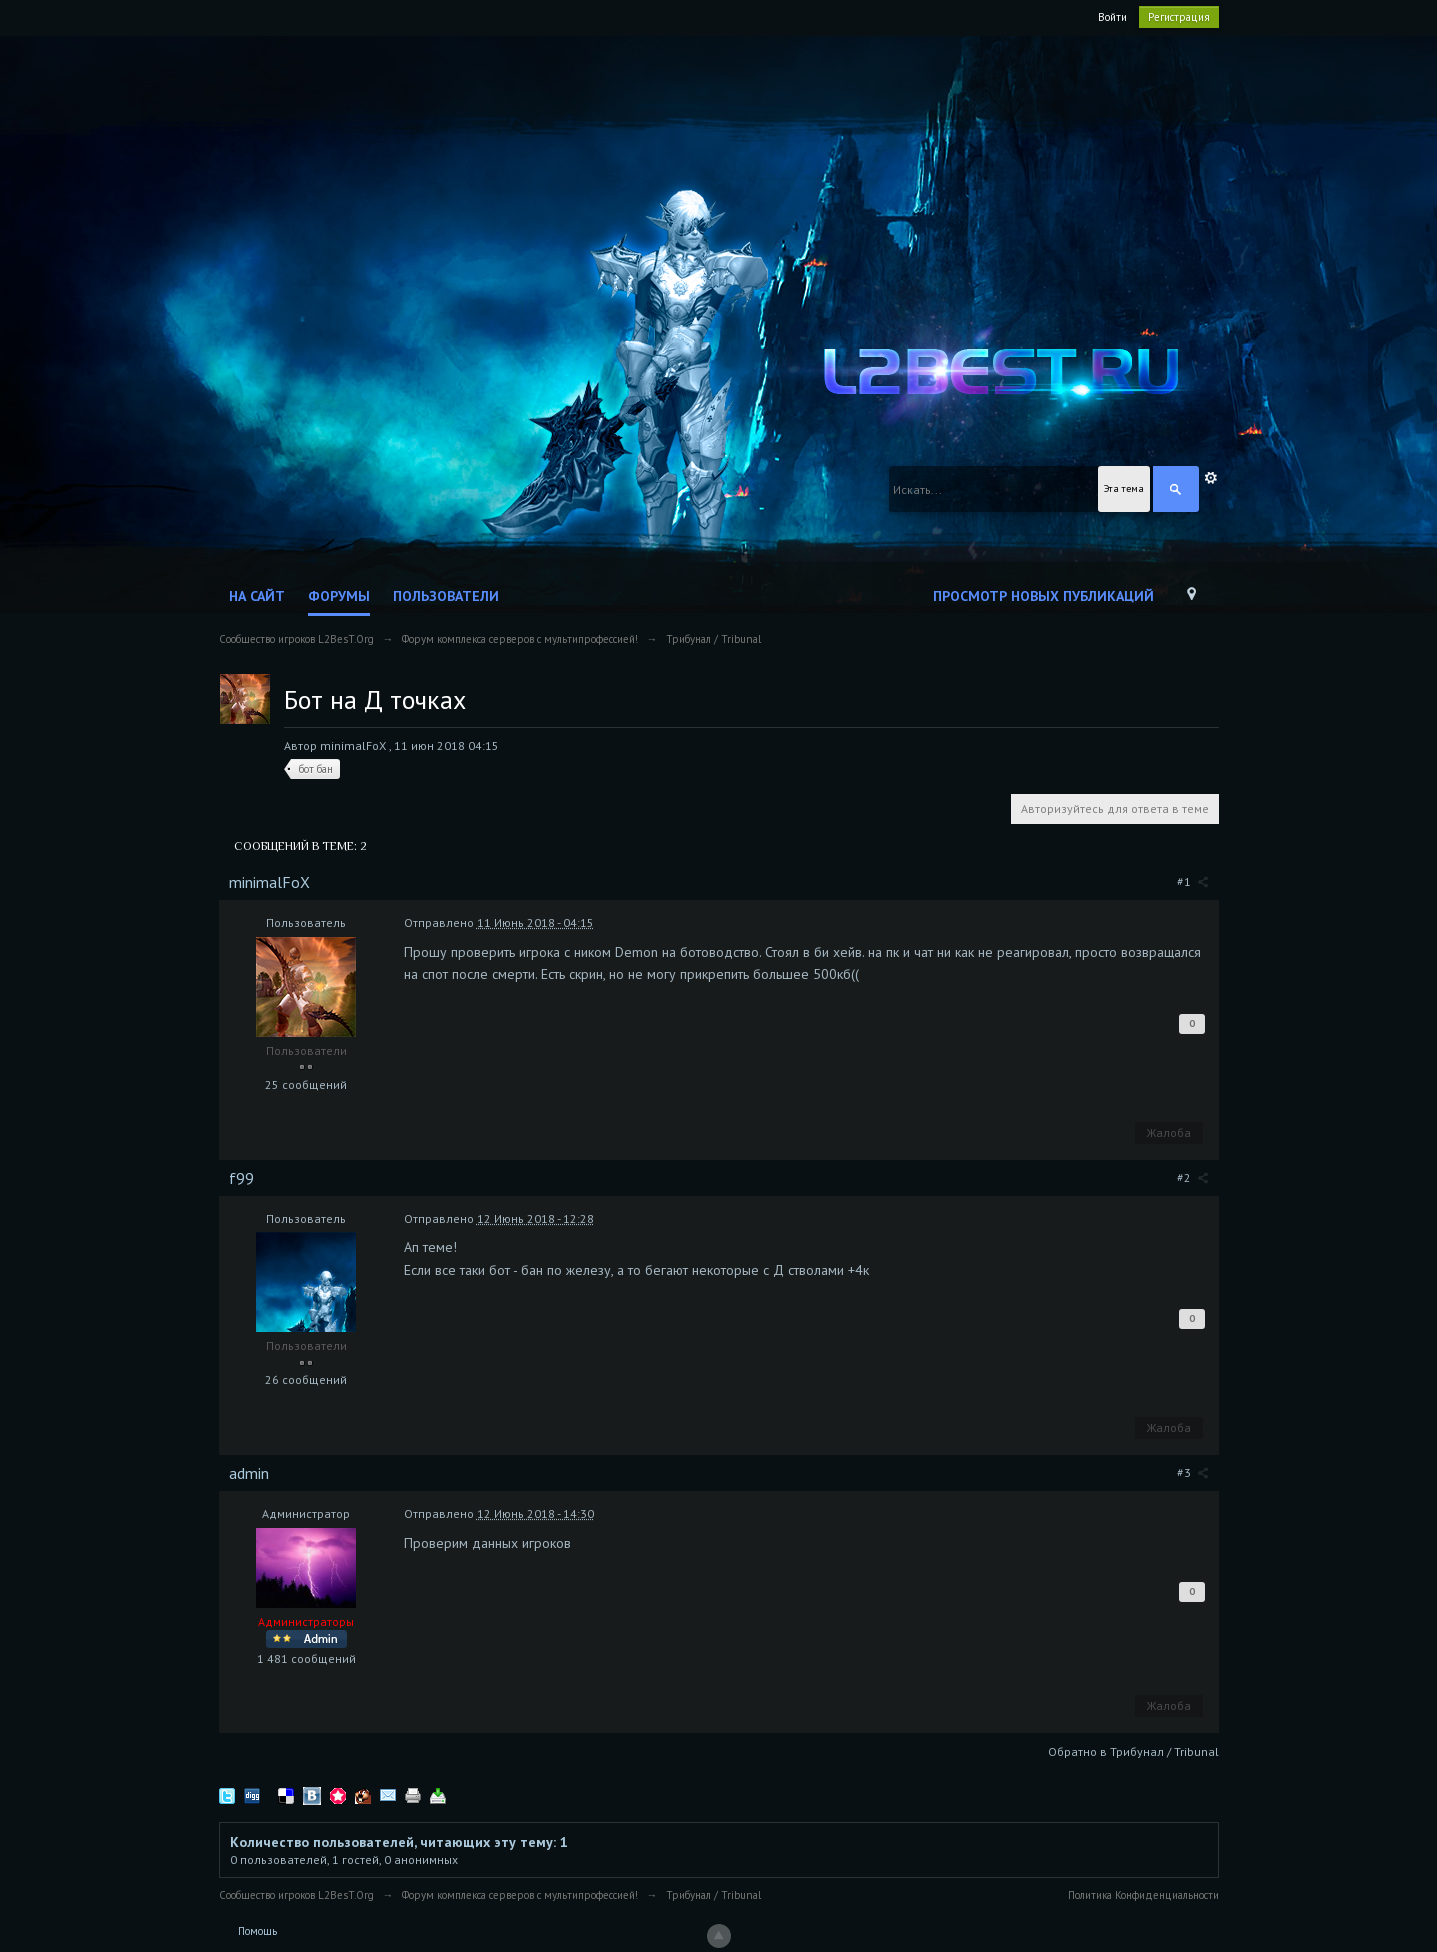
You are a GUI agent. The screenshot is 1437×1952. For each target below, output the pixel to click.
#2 (1193, 1177)
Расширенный (1211, 478)
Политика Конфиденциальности (1143, 1895)
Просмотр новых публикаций (1043, 596)
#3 (1193, 1472)
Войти (1112, 17)
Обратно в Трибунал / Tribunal (1133, 1751)
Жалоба (1169, 1132)
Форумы (339, 596)
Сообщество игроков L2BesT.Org (296, 1895)
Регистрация (1179, 17)
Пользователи (446, 596)
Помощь (257, 1931)
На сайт (257, 596)
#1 (1193, 881)
